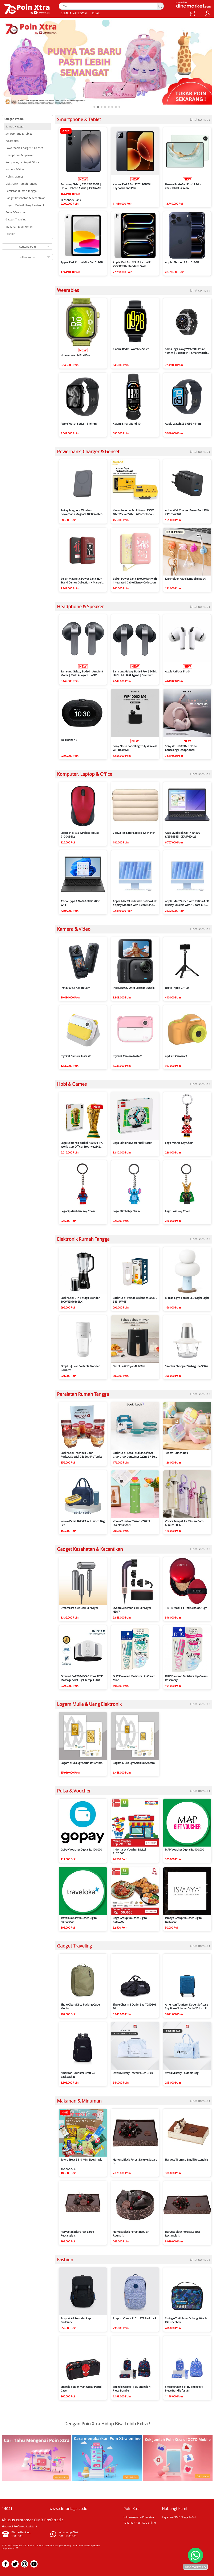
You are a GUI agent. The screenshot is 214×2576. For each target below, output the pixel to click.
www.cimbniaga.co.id (68, 2508)
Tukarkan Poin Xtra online (140, 2522)
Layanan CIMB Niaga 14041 (179, 2517)
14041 (7, 2508)
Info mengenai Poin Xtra (139, 2517)
